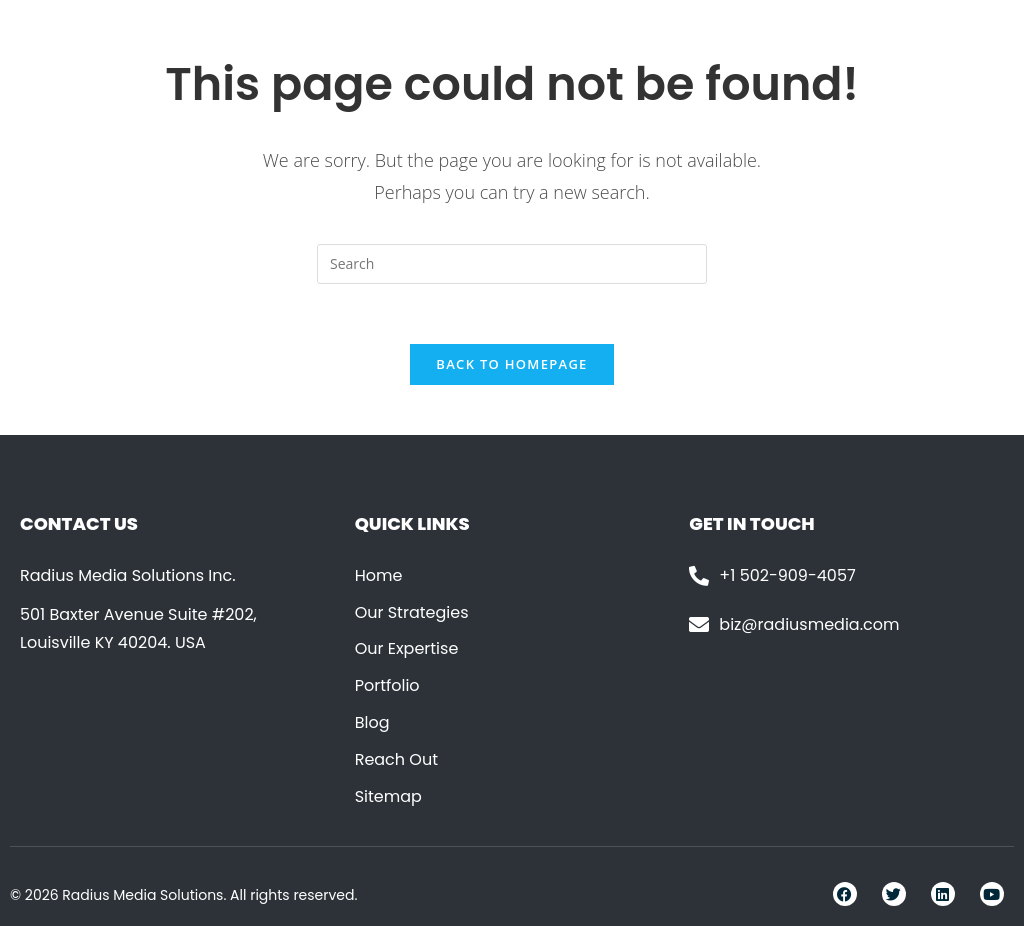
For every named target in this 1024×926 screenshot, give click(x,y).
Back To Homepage (511, 364)
